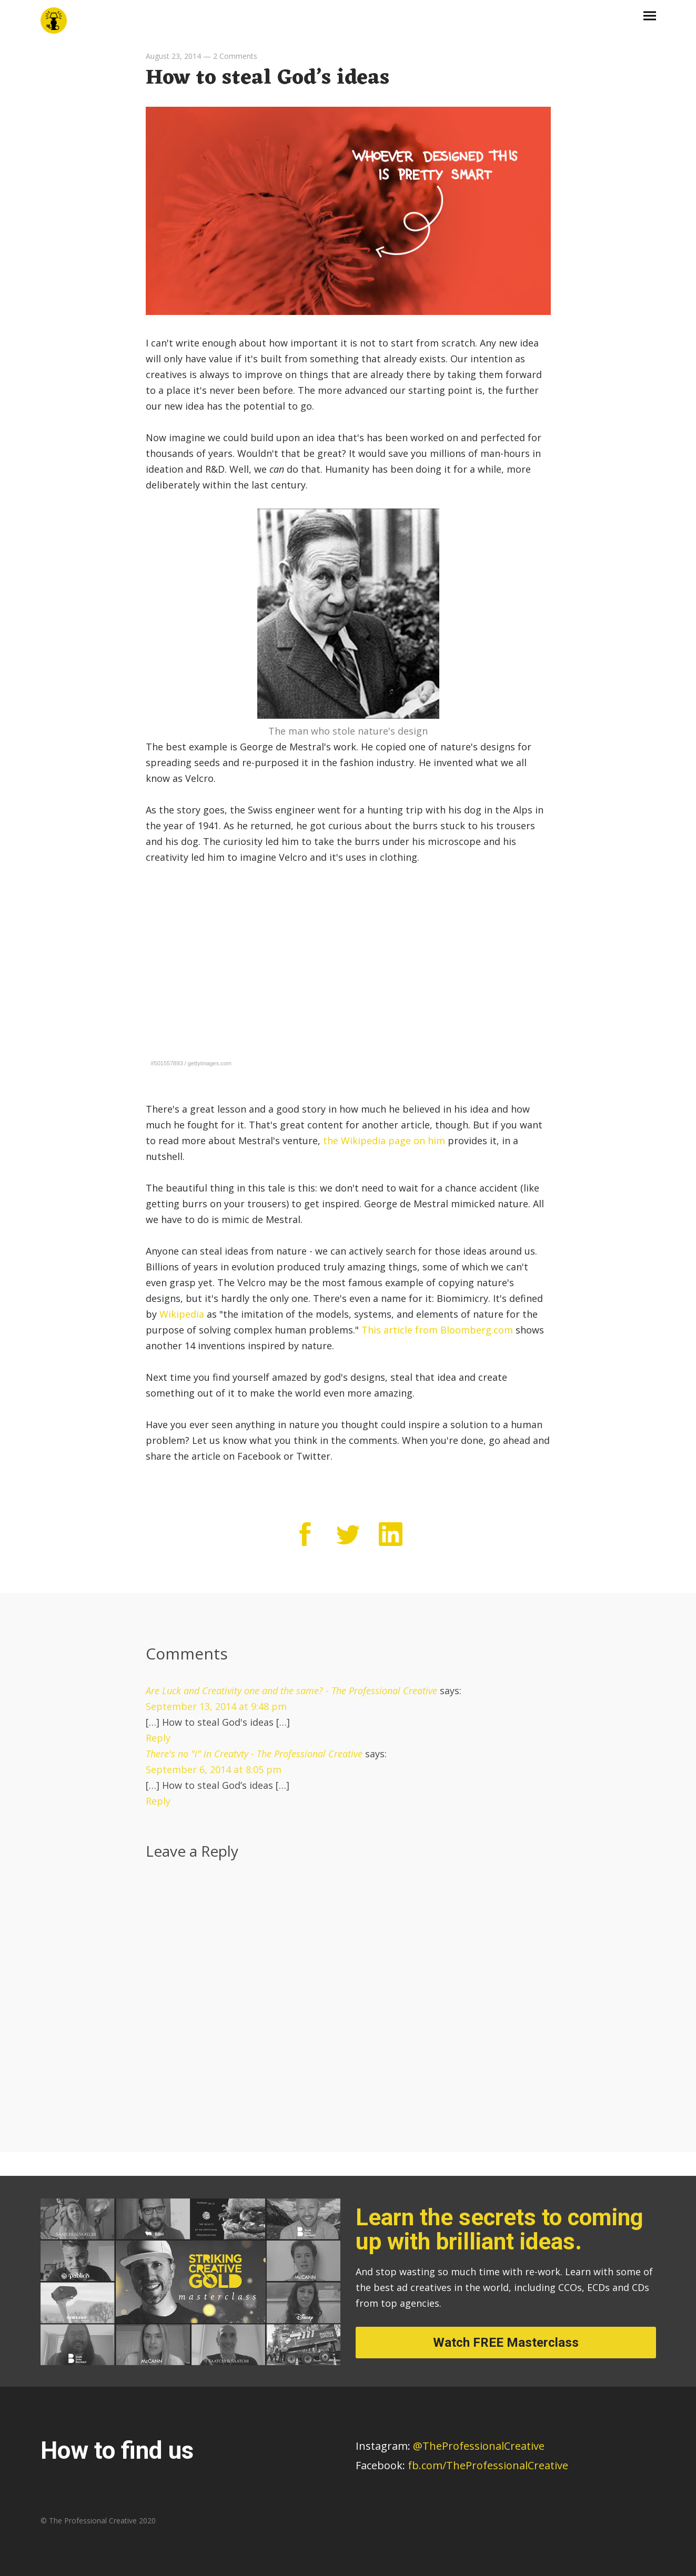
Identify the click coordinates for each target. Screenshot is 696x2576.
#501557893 (167, 1063)
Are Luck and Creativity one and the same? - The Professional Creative (291, 1690)
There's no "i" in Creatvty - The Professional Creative (254, 1753)
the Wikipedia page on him (384, 1140)
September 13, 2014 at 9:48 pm (216, 1706)
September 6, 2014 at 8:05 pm (213, 1769)
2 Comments (235, 56)
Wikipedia (181, 1314)
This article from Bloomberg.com (437, 1329)
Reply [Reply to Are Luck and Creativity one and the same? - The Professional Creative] (158, 1738)
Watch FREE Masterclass (506, 2342)
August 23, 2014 (173, 56)
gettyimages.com (209, 1063)
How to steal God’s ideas (267, 78)
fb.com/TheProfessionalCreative (488, 2465)
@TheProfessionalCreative (450, 2446)
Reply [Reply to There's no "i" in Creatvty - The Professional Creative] (158, 1801)
